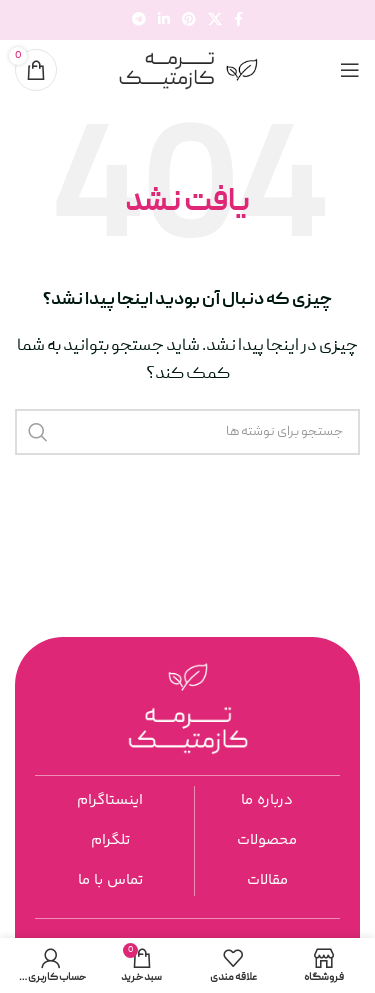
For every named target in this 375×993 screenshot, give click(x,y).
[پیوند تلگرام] (139, 20)
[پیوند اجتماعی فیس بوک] (238, 20)
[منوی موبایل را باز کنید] (350, 70)
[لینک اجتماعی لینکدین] (164, 20)
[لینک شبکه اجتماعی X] (215, 20)
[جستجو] (187, 432)
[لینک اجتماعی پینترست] (189, 20)
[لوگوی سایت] (188, 71)
